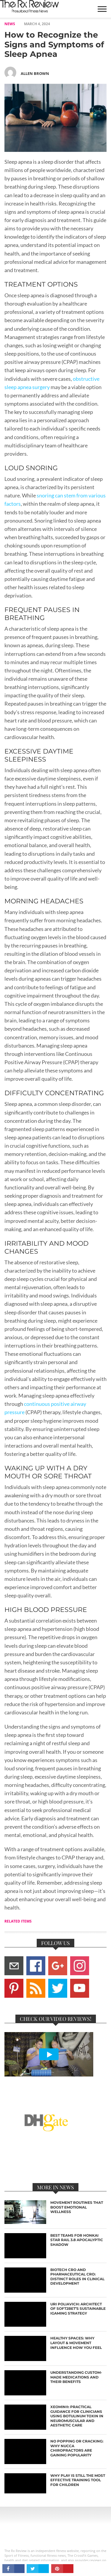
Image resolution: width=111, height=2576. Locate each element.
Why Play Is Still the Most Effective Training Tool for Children (77, 2480)
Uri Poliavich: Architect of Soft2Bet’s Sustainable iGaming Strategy (78, 2308)
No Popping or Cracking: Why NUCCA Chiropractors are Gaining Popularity (76, 2448)
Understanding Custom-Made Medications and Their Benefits (76, 2377)
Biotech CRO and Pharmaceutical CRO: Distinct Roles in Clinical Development (77, 2276)
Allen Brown (35, 73)
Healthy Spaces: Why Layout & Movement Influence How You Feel (76, 2342)
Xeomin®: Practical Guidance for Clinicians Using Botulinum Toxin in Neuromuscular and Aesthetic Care (76, 2416)
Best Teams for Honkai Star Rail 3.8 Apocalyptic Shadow (76, 2240)
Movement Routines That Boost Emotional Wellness (76, 2207)
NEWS (9, 23)
